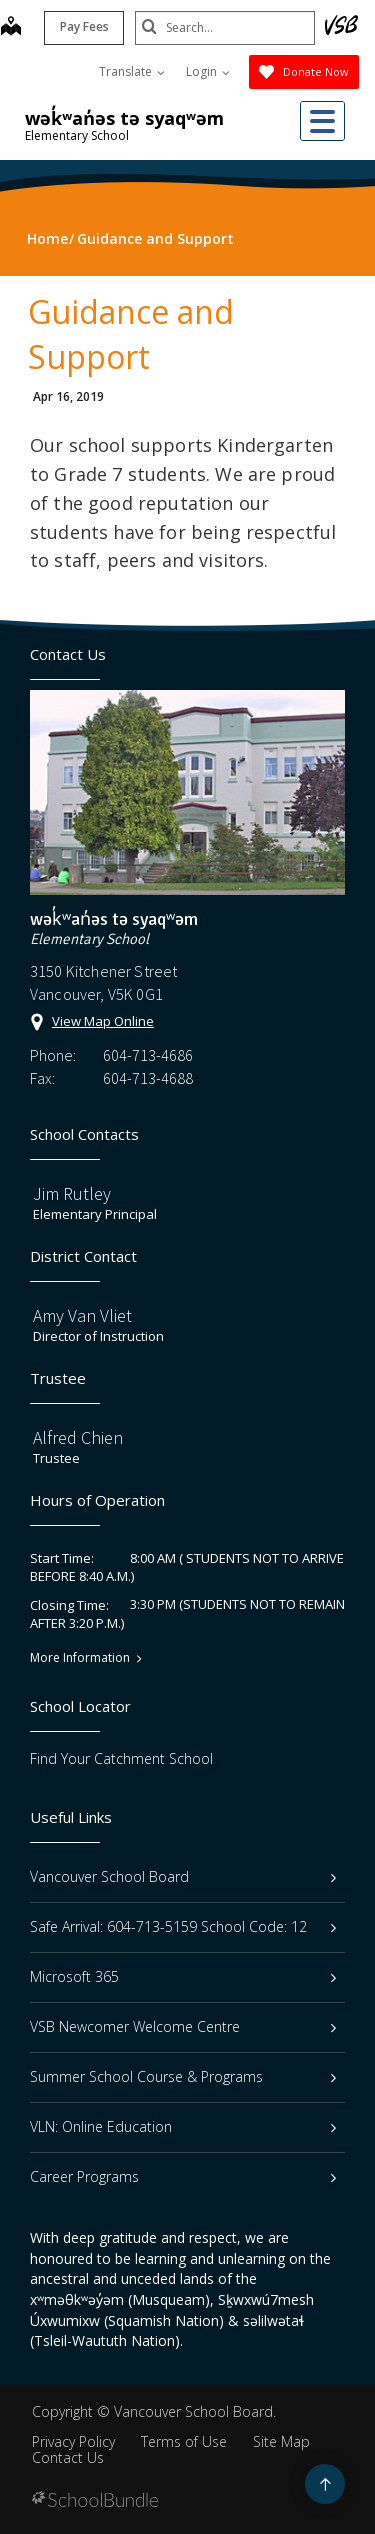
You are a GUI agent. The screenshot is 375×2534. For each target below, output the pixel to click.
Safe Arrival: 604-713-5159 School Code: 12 (183, 1926)
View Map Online (103, 1021)
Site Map (281, 2441)
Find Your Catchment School (121, 1758)
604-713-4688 (148, 1078)
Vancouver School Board (183, 1876)
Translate (132, 71)
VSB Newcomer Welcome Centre (183, 2026)
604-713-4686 (148, 1055)
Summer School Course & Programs (183, 2076)
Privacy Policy (73, 2441)
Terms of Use (184, 2441)
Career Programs (183, 2176)
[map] (11, 28)
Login (208, 71)
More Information (80, 1658)
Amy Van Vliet (82, 1315)
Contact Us (68, 2457)
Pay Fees (84, 26)
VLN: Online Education (183, 2126)
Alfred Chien (78, 1437)
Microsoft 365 (183, 1976)
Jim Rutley (72, 1193)
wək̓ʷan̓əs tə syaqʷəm (124, 118)
